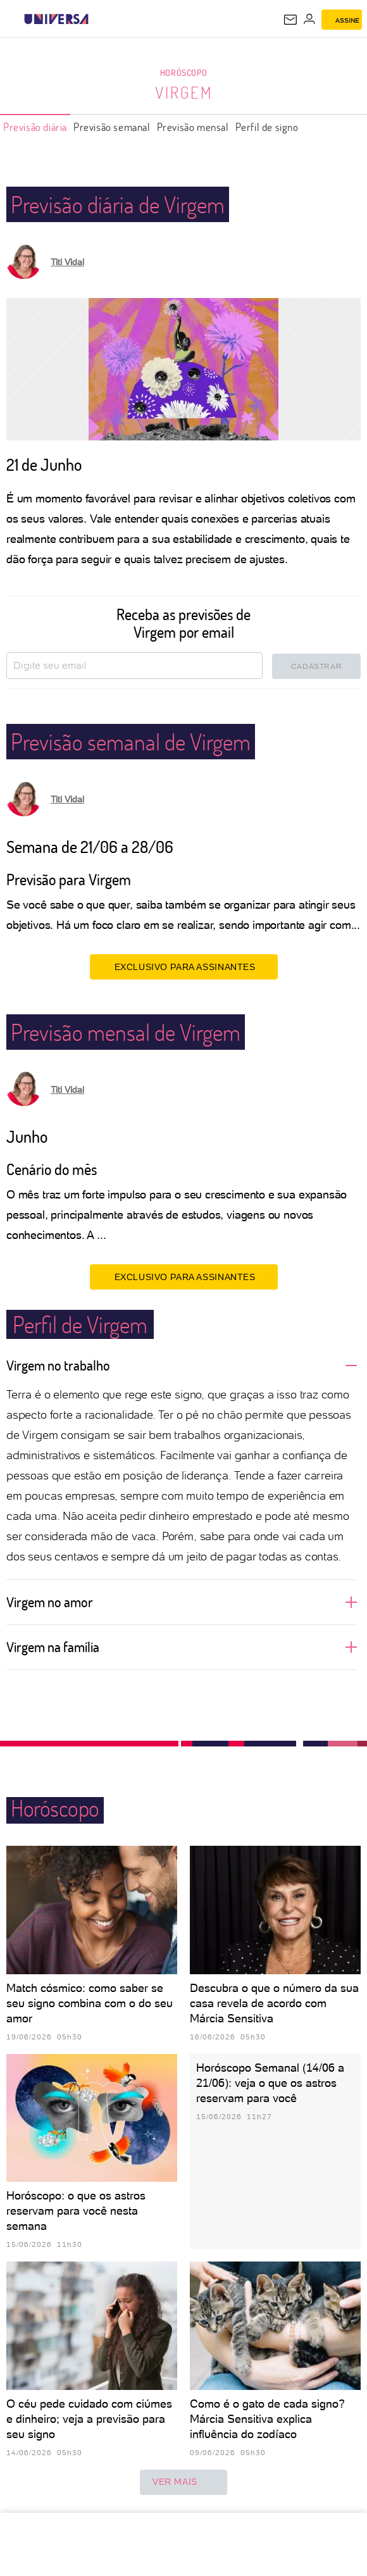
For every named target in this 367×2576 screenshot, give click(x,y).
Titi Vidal (67, 262)
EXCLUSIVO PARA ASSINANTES (184, 966)
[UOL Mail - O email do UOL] (290, 19)
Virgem (184, 92)
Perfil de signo (267, 127)
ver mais (183, 2482)
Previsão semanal (112, 127)
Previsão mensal (193, 127)
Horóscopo (183, 72)
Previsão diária (35, 127)
